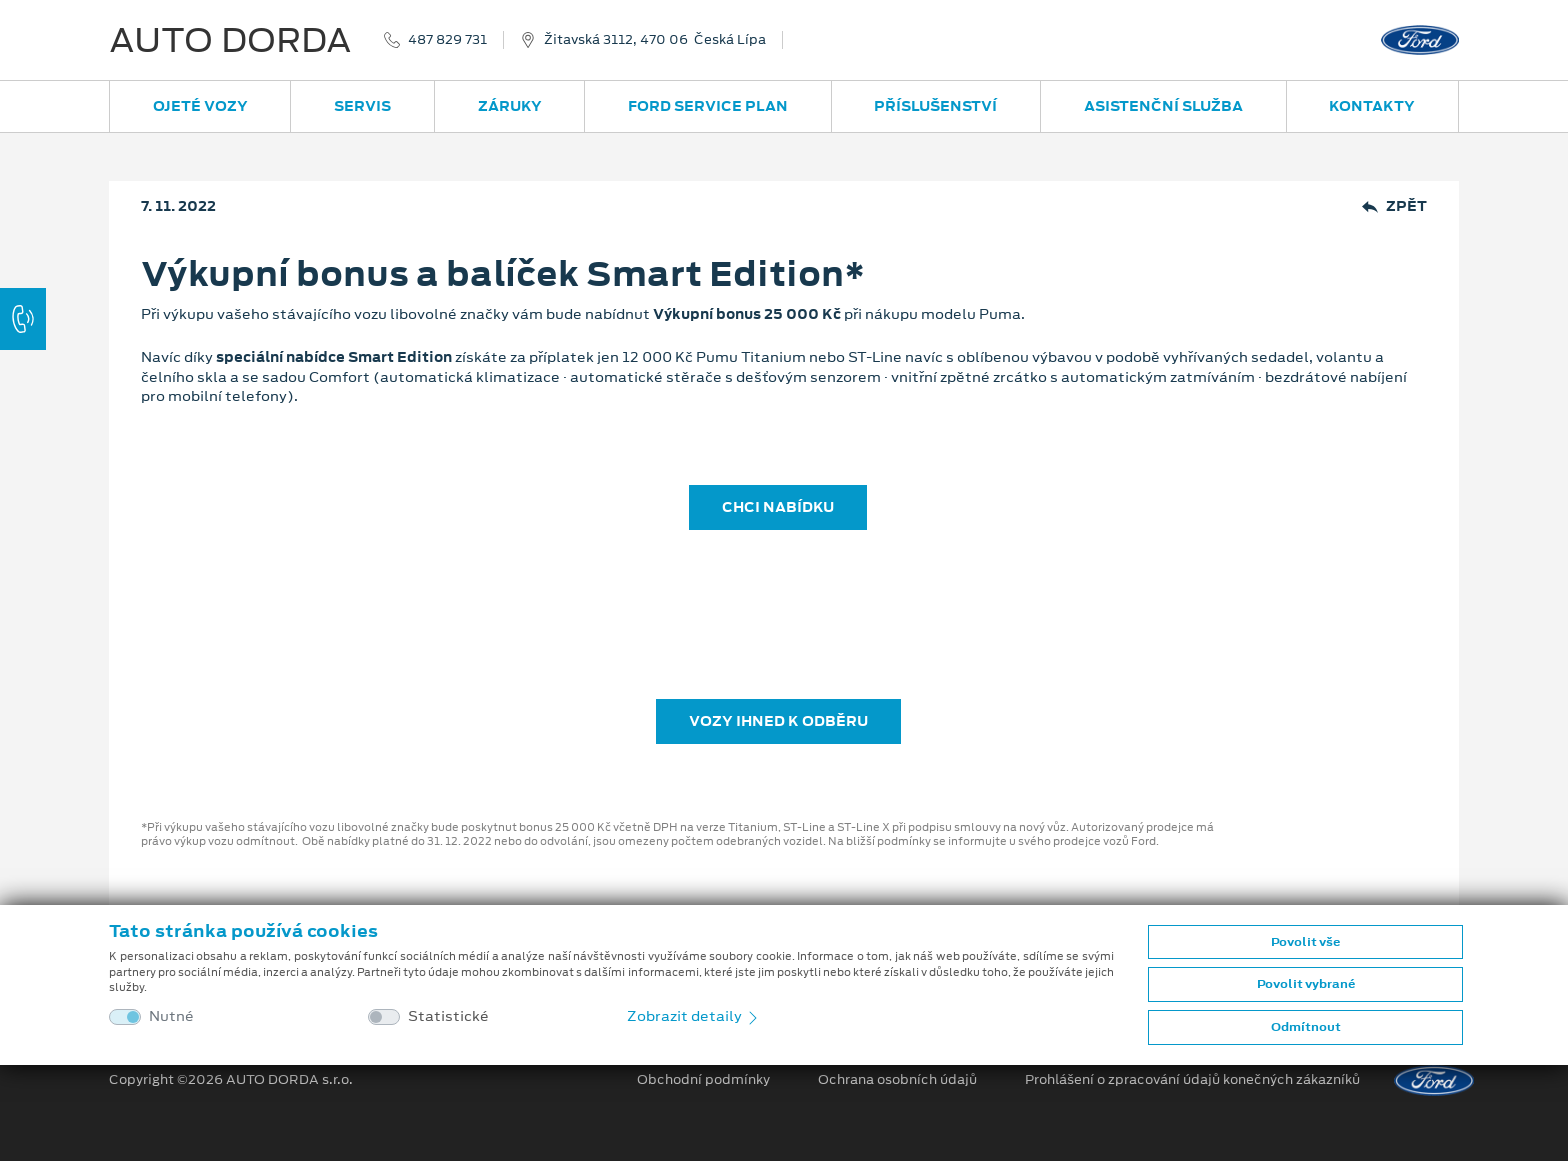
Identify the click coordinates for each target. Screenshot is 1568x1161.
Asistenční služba (1163, 106)
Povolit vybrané (1306, 984)
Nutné (171, 1016)
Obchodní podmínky (703, 1080)
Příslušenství (935, 106)
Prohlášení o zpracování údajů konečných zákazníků (1192, 1080)
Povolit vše (1305, 942)
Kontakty (1372, 106)
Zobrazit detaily (694, 1016)
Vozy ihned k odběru (778, 721)
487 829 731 (447, 40)
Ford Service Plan (708, 106)
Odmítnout (1306, 1027)
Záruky (510, 106)
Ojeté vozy (200, 106)
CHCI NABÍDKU (778, 507)
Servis (362, 106)
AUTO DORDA (230, 40)
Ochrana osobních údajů (897, 1080)
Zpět (1394, 206)
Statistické (448, 1016)
